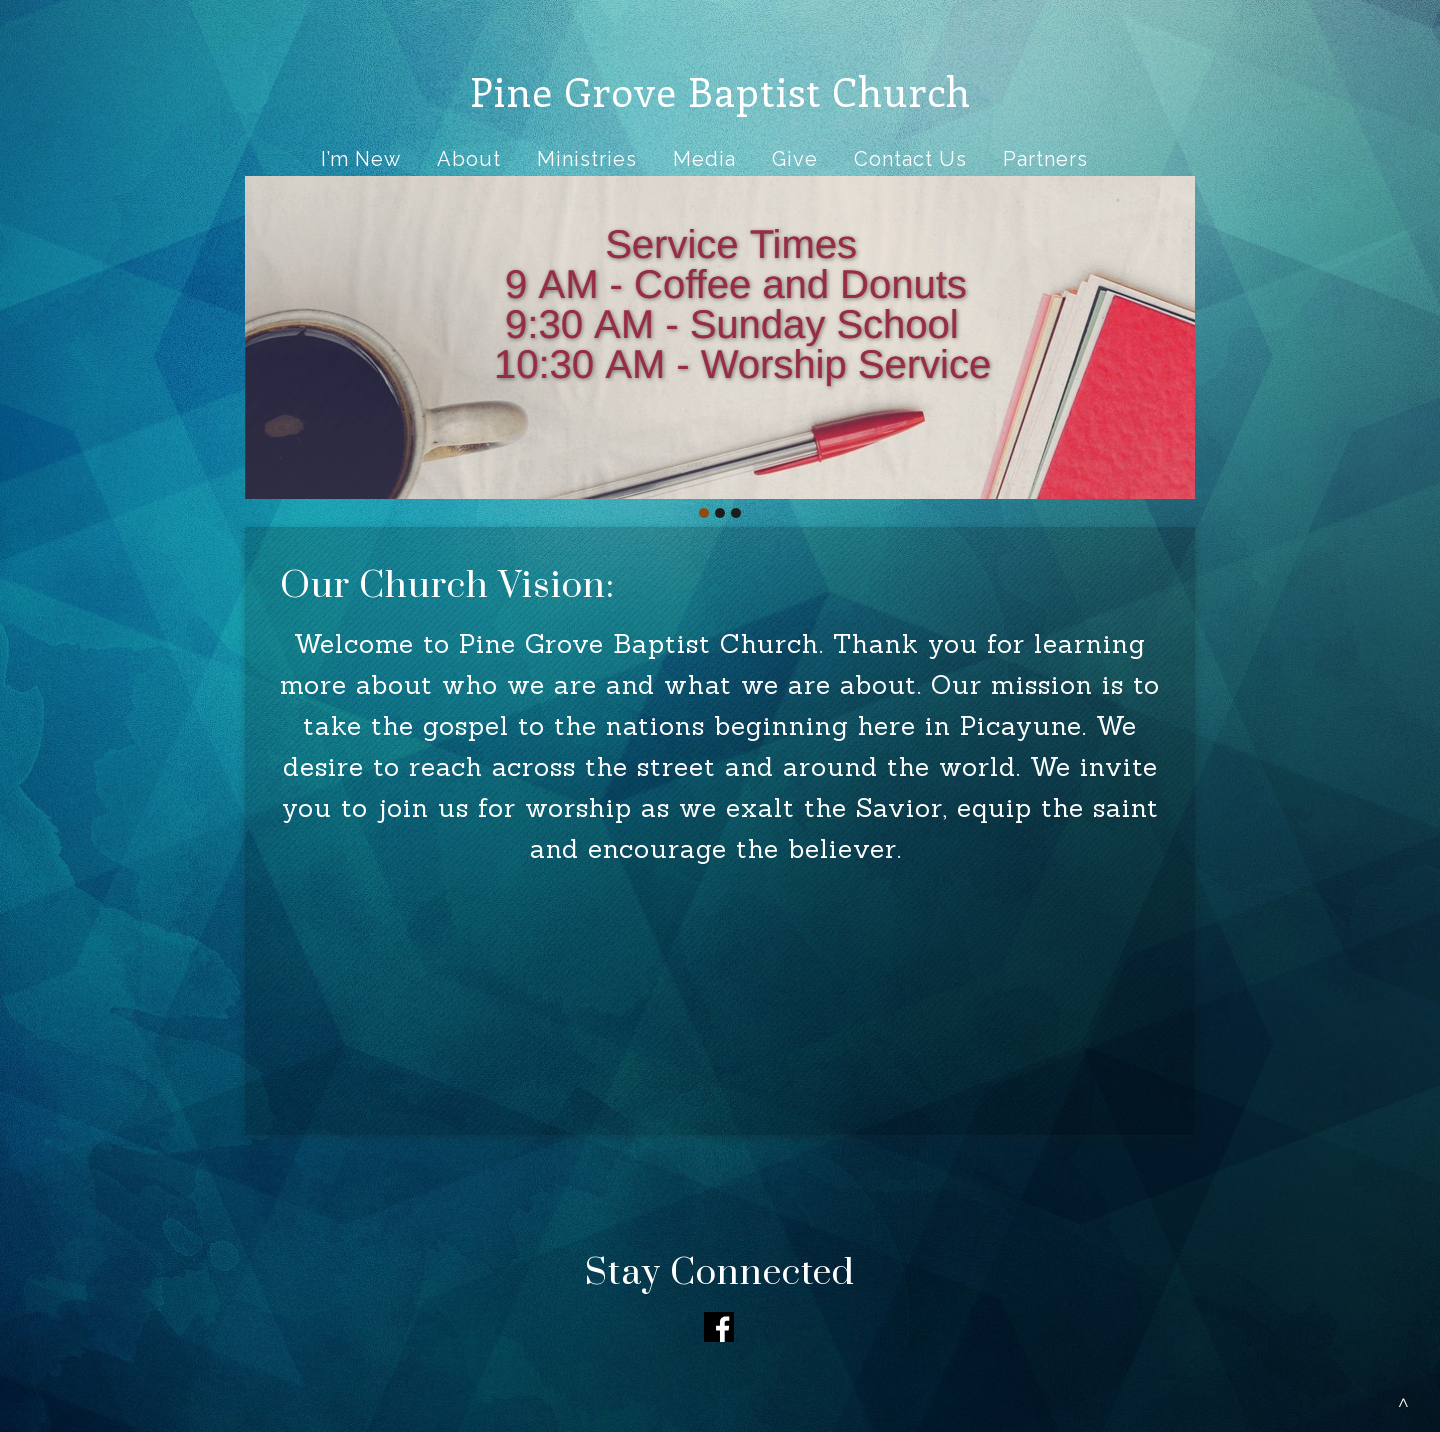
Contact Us (910, 159)
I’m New (361, 159)
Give (795, 159)
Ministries (587, 159)
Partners (1045, 159)
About (469, 159)
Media (704, 159)
